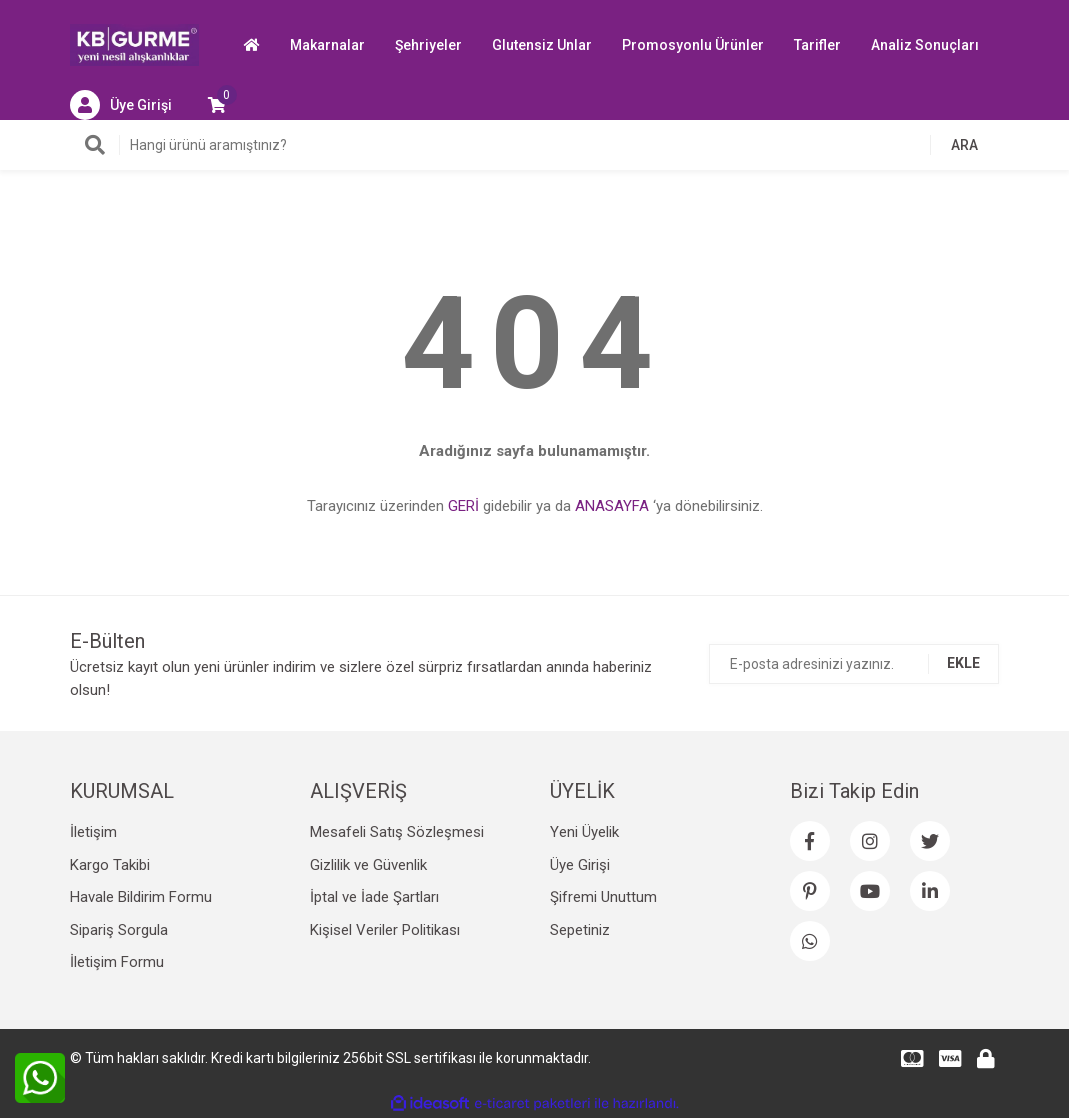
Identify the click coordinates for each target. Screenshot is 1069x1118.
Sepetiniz (580, 930)
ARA (964, 145)
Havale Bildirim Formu (141, 897)
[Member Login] (121, 105)
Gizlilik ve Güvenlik (368, 865)
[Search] (535, 145)
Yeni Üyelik (584, 832)
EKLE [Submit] (963, 663)
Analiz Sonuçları (925, 45)
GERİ (463, 506)
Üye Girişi (580, 865)
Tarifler (817, 45)
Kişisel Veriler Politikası (385, 930)
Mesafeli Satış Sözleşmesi (397, 832)
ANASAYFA (612, 506)
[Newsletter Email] (854, 664)
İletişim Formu (117, 962)
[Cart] (217, 105)
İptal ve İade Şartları (374, 897)
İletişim (93, 832)
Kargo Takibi (110, 865)
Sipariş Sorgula (119, 930)
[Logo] (135, 44)
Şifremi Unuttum (603, 897)
